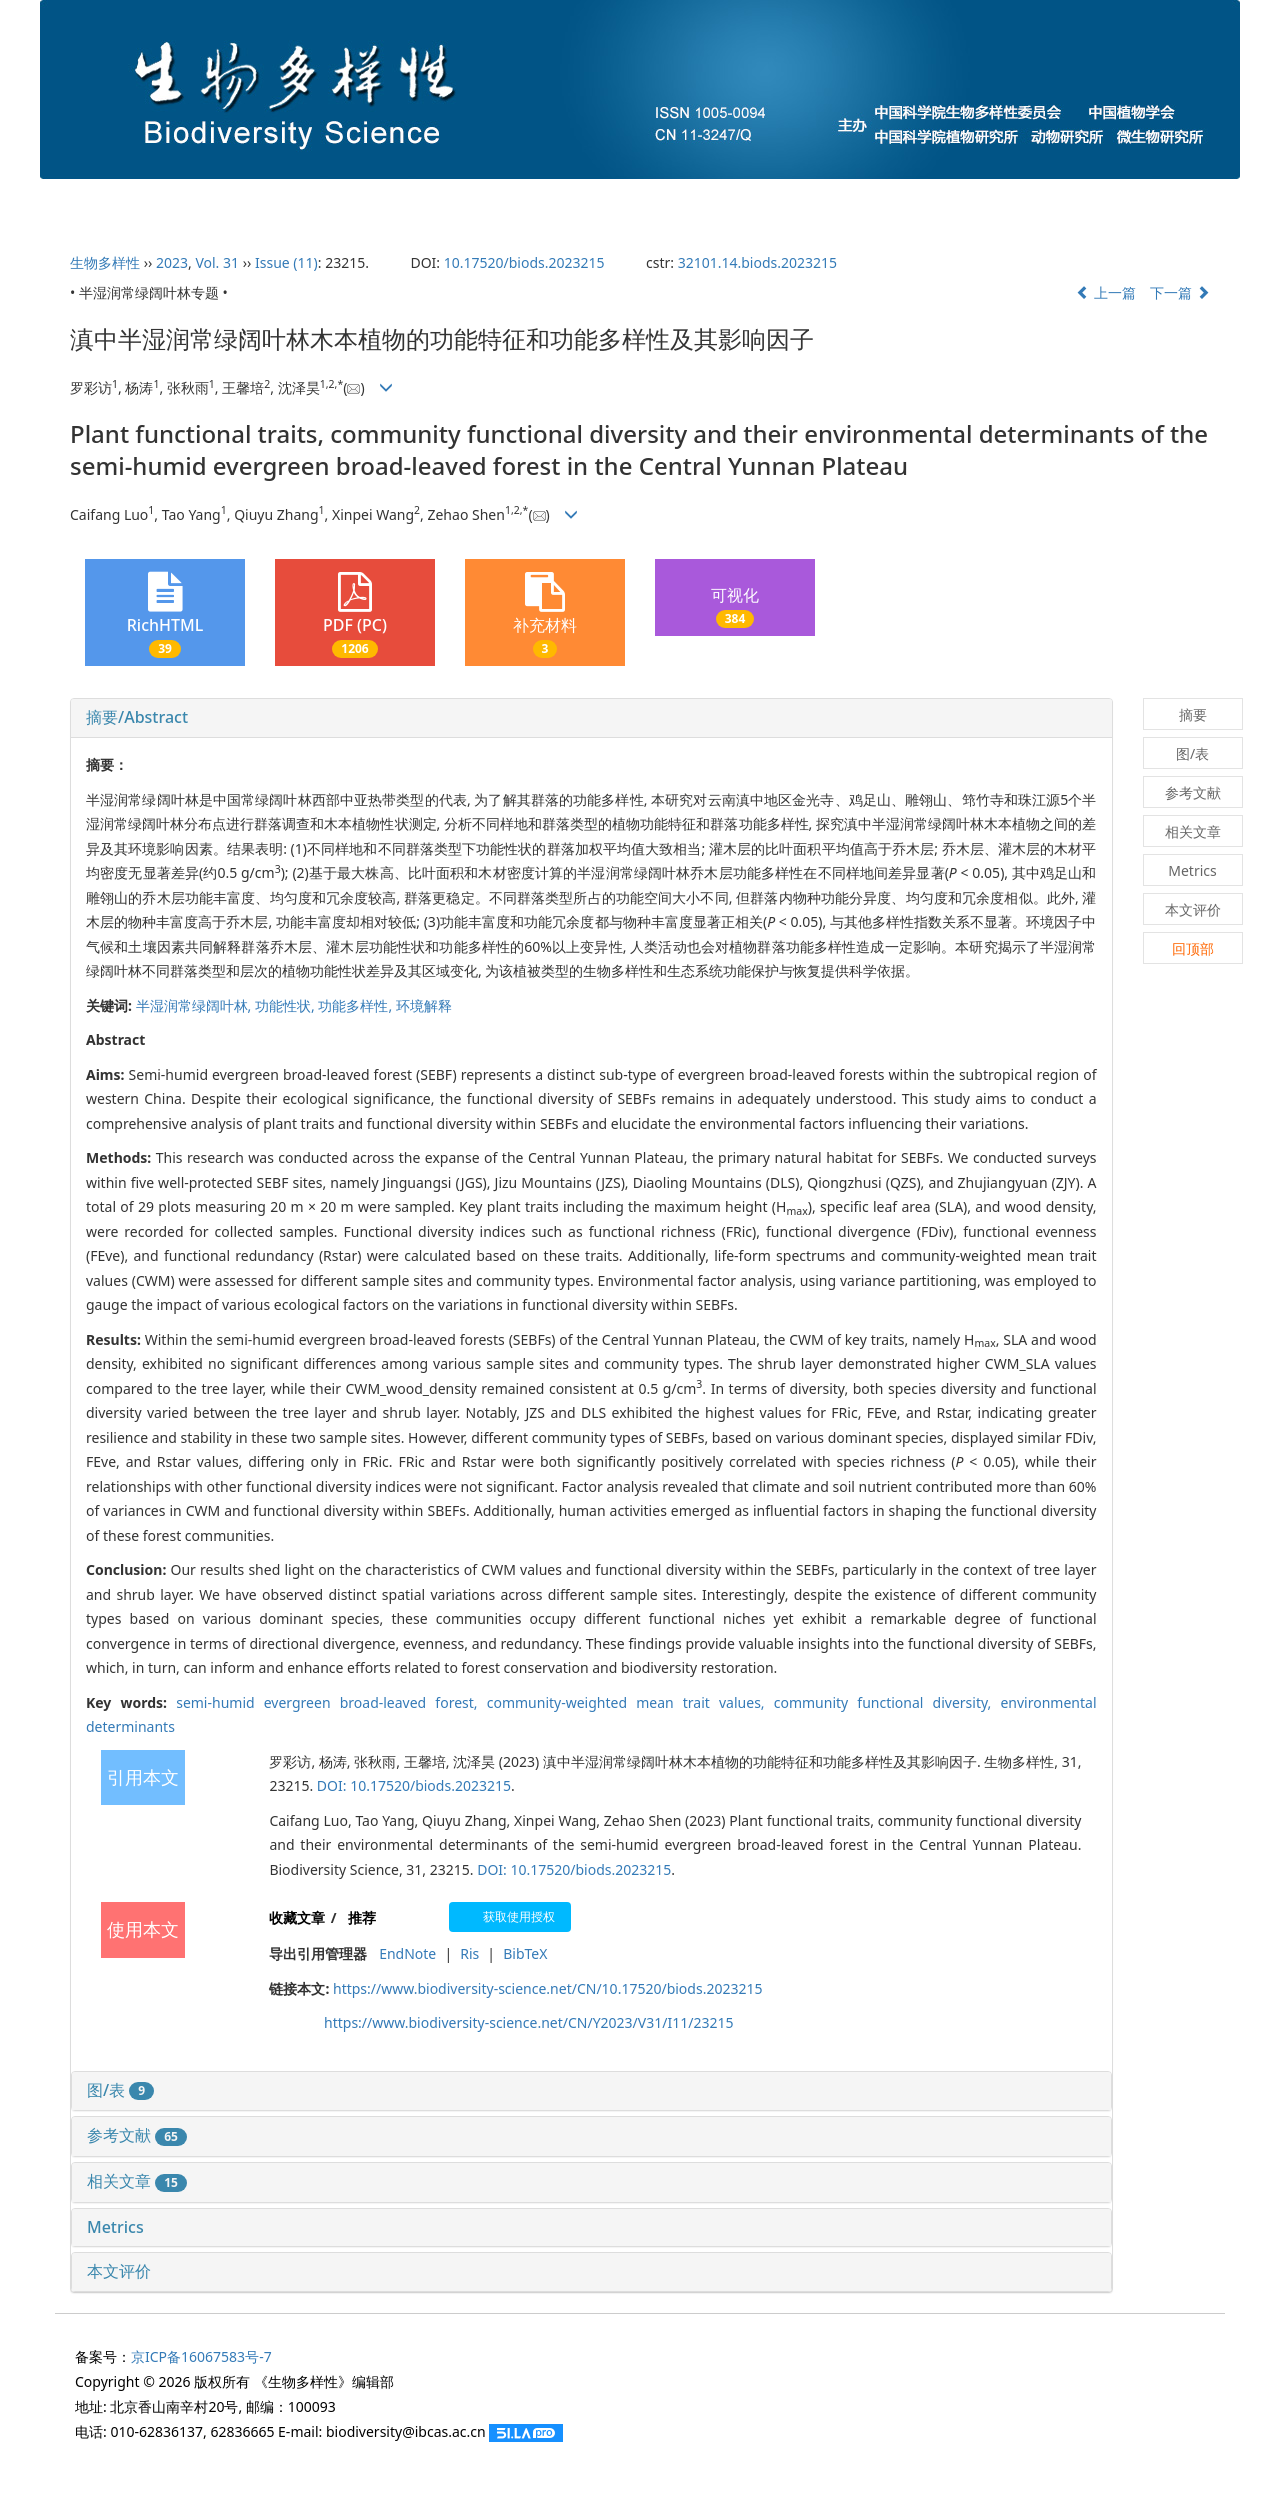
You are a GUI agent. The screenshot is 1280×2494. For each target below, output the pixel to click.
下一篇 (1180, 292)
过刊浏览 (1036, 201)
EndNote (407, 1953)
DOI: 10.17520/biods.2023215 (414, 1785)
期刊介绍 (210, 201)
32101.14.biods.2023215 (757, 262)
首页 (102, 201)
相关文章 (137, 2181)
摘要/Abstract (137, 717)
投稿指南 (440, 201)
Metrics (115, 2227)
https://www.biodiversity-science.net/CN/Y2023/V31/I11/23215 (528, 2022)
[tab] (591, 718)
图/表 (120, 2090)
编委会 (325, 201)
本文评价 (119, 2271)
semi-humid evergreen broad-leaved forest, (331, 1702)
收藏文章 (297, 1917)
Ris (469, 1953)
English (1154, 201)
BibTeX (525, 1953)
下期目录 (684, 201)
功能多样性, (356, 1005)
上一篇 (1106, 292)
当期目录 (562, 201)
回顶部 (1193, 948)
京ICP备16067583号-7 (201, 2356)
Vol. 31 (217, 262)
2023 (172, 262)
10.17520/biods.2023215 (524, 262)
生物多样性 (105, 262)
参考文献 (137, 2135)
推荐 (362, 1917)
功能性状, (286, 1005)
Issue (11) (286, 262)
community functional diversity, (887, 1702)
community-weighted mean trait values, (630, 1702)
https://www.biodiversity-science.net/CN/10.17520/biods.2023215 (547, 1988)
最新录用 (914, 201)
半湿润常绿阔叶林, (195, 1005)
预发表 (799, 201)
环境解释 (424, 1005)
